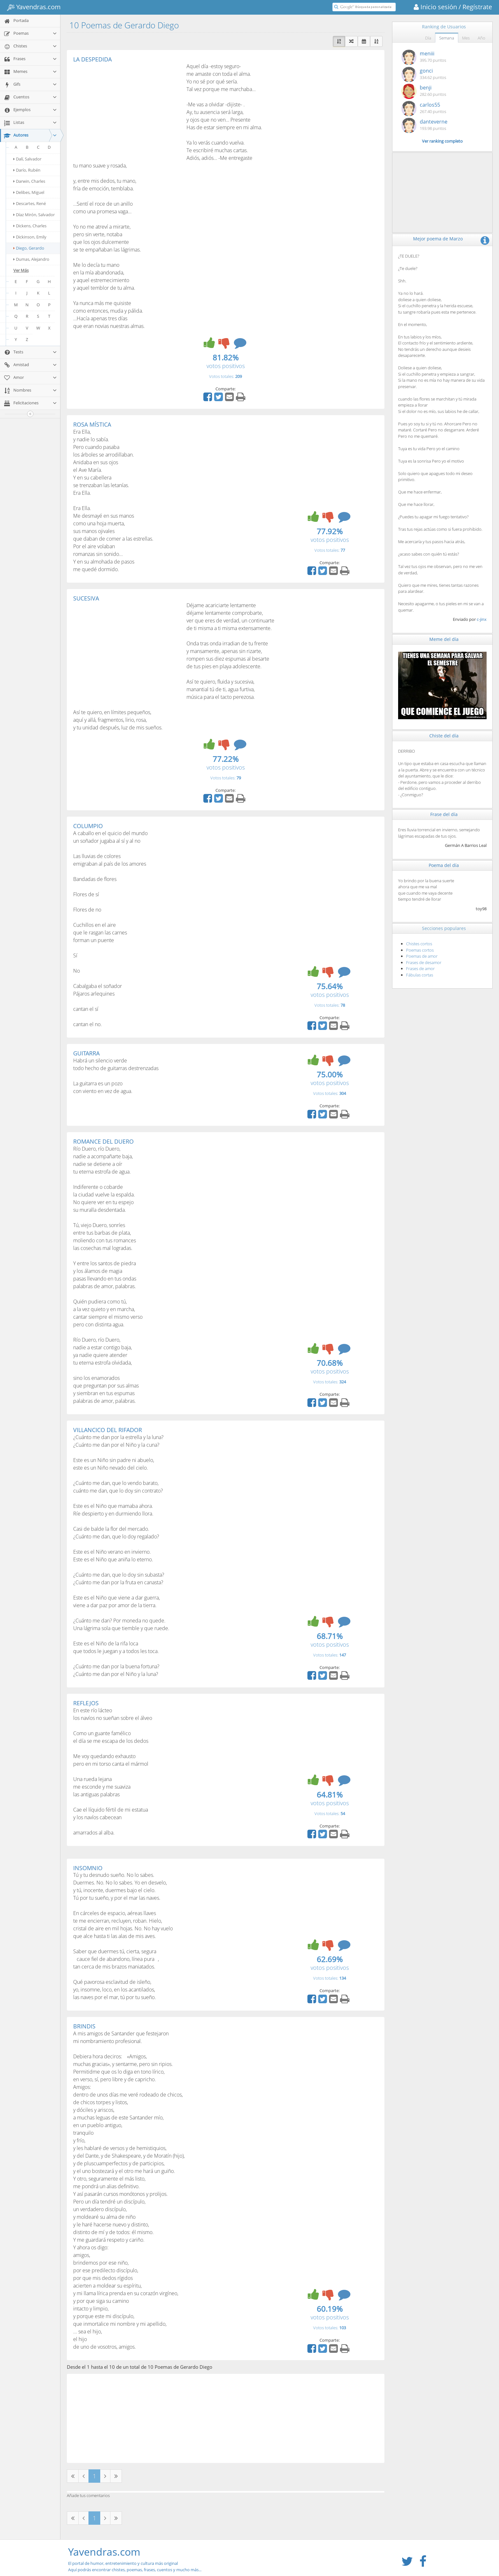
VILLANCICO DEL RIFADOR (107, 1430)
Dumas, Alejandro (31, 259)
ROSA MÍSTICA (92, 424)
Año (481, 38)
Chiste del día (444, 736)
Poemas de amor (422, 956)
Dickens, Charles (29, 226)
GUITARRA (86, 1053)
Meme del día (444, 639)
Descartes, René (29, 203)
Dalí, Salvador (27, 159)
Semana (446, 38)
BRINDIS (84, 2026)
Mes (466, 38)
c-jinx (482, 619)
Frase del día (444, 814)
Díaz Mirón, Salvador (34, 214)
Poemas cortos (420, 950)
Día (428, 38)
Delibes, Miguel (28, 192)
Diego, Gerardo (28, 248)
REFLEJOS (86, 1703)
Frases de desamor (423, 962)
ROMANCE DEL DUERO (103, 1141)
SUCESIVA (86, 598)
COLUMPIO (88, 826)
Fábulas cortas (419, 975)
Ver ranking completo (442, 141)
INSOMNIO (87, 1868)
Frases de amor (420, 968)
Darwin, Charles (29, 181)
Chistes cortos (419, 944)
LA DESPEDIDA (92, 59)
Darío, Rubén (26, 170)
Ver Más (21, 270)
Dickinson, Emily (29, 237)
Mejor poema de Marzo (438, 239)
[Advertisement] (126, 110)
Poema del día (444, 865)
